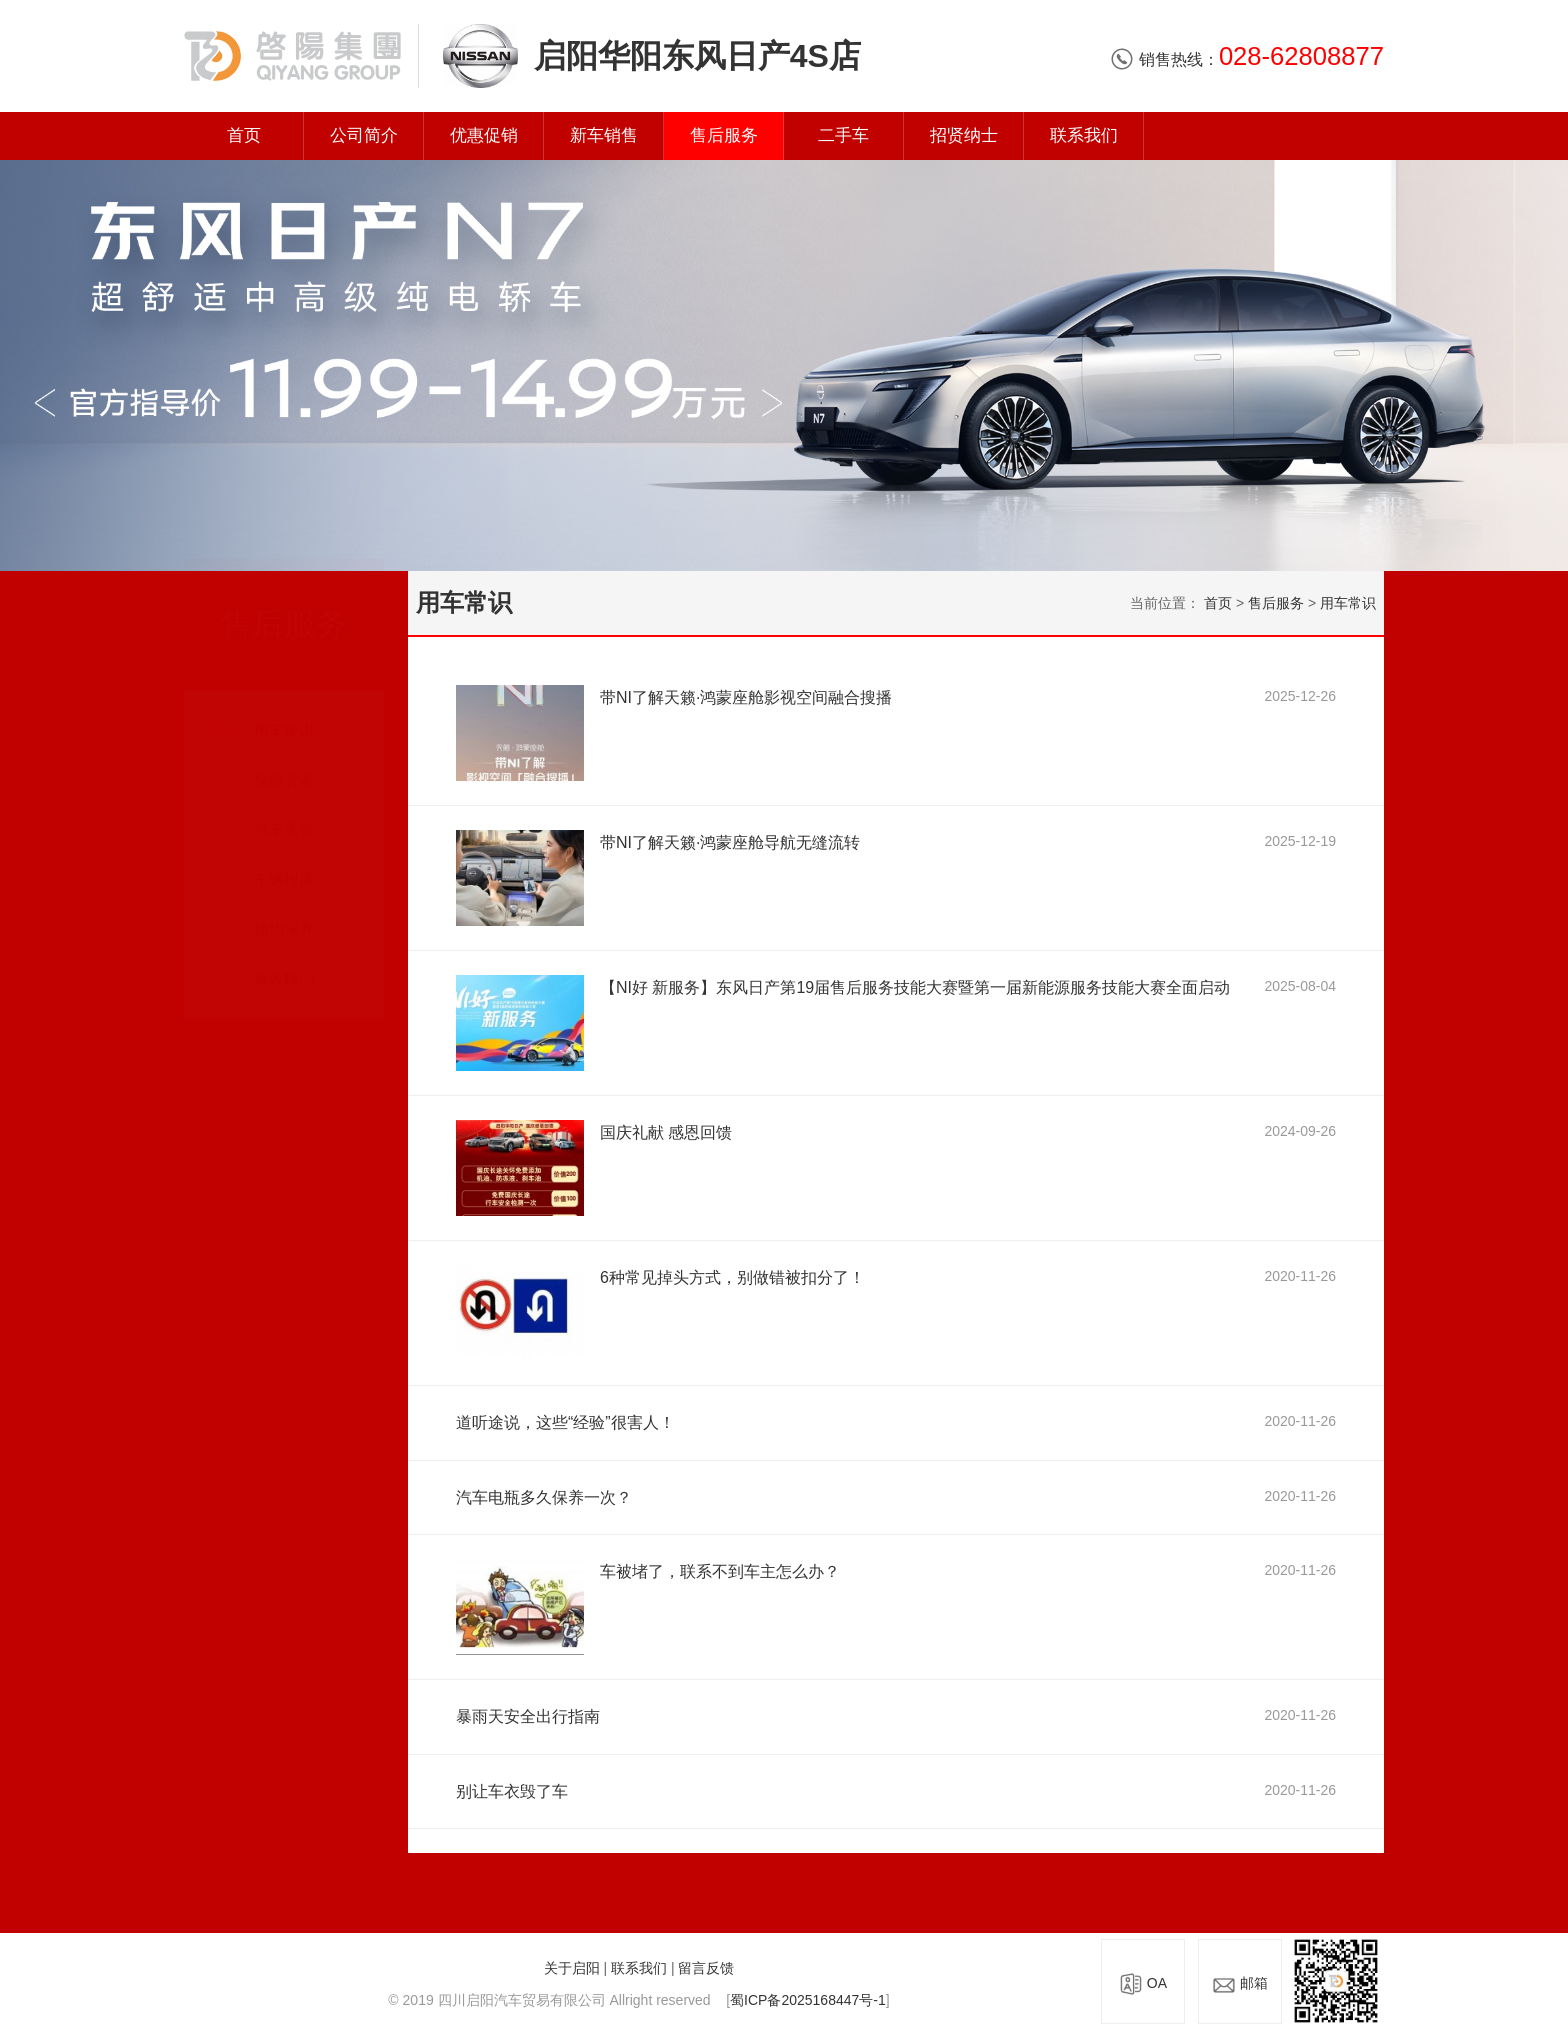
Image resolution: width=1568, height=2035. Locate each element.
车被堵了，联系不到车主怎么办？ (720, 1571)
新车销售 (604, 135)
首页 (244, 135)
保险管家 (284, 760)
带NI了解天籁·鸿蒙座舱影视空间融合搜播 (746, 697)
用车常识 (284, 711)
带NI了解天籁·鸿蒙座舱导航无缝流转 (730, 842)
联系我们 (1084, 135)
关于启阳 (572, 1968)
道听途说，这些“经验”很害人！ (565, 1422)
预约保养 (284, 909)
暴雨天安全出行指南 (528, 1716)
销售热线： (1247, 59)
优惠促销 (484, 135)
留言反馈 (706, 1968)
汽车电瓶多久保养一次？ (544, 1497)
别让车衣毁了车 (512, 1791)
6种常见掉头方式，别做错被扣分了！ (732, 1277)
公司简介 (364, 135)
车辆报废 (284, 860)
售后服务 (724, 135)
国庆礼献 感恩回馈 (666, 1132)
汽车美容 (284, 810)
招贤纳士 (964, 135)
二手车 (843, 135)
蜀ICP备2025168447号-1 (808, 2000)
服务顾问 (284, 959)
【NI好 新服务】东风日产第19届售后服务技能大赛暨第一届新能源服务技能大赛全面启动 (915, 987)
